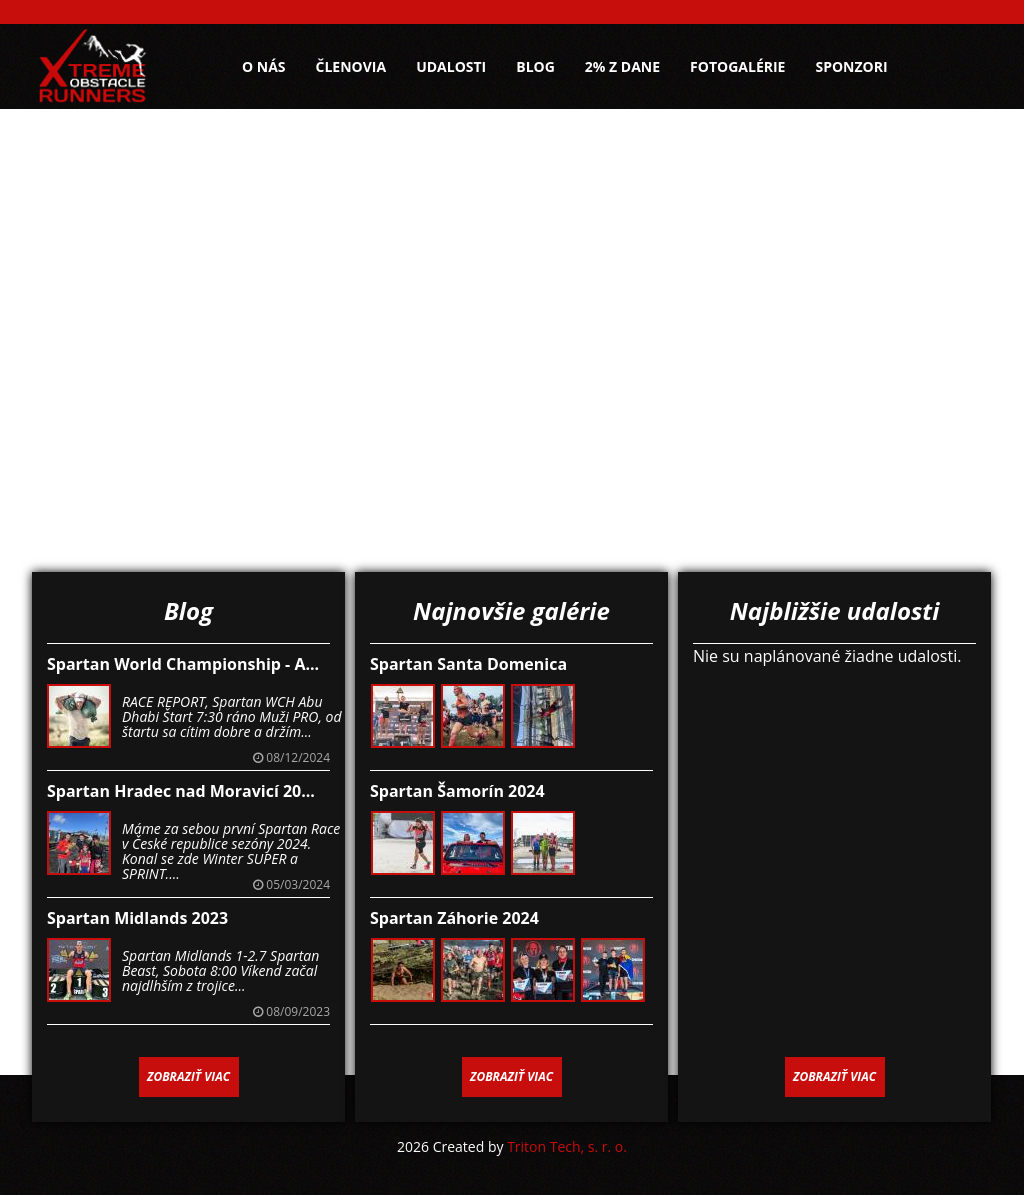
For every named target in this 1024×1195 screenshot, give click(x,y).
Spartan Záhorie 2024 (454, 918)
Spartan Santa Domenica (468, 664)
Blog (535, 66)
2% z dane (622, 66)
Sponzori (851, 66)
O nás (264, 66)
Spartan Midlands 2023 (137, 918)
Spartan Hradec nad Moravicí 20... (181, 791)
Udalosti (451, 66)
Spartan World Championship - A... (183, 664)
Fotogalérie (737, 66)
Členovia (351, 66)
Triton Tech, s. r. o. (567, 1146)
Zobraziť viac (188, 1076)
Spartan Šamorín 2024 (457, 791)
